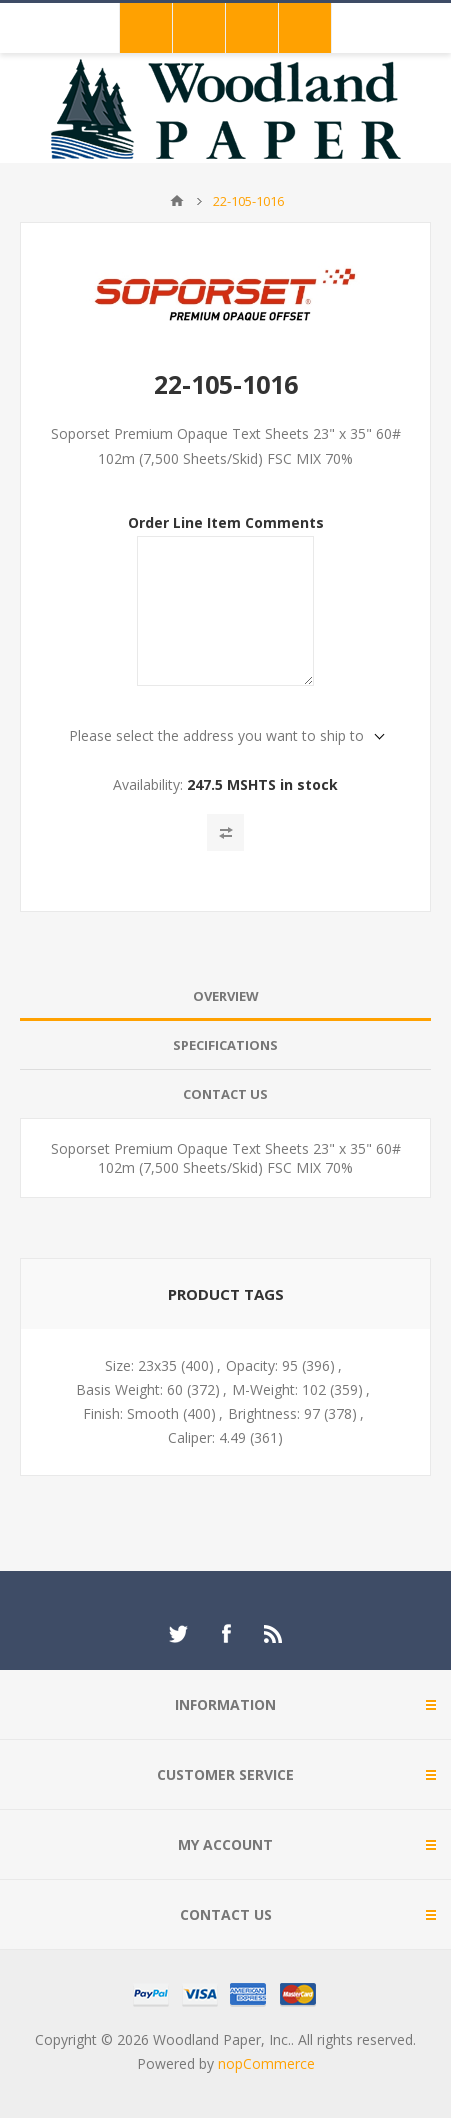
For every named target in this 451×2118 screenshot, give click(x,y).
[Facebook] (226, 1634)
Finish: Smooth (131, 1413)
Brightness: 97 (274, 1413)
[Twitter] (178, 1634)
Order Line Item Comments (226, 521)
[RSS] (274, 1634)
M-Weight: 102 (279, 1389)
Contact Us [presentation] (225, 1094)
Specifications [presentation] (225, 1045)
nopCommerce (266, 2063)
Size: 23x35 (141, 1365)
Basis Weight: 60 (129, 1389)
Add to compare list (225, 832)
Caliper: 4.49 (207, 1437)
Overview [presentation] (226, 996)
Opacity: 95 (262, 1365)
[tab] (225, 996)
